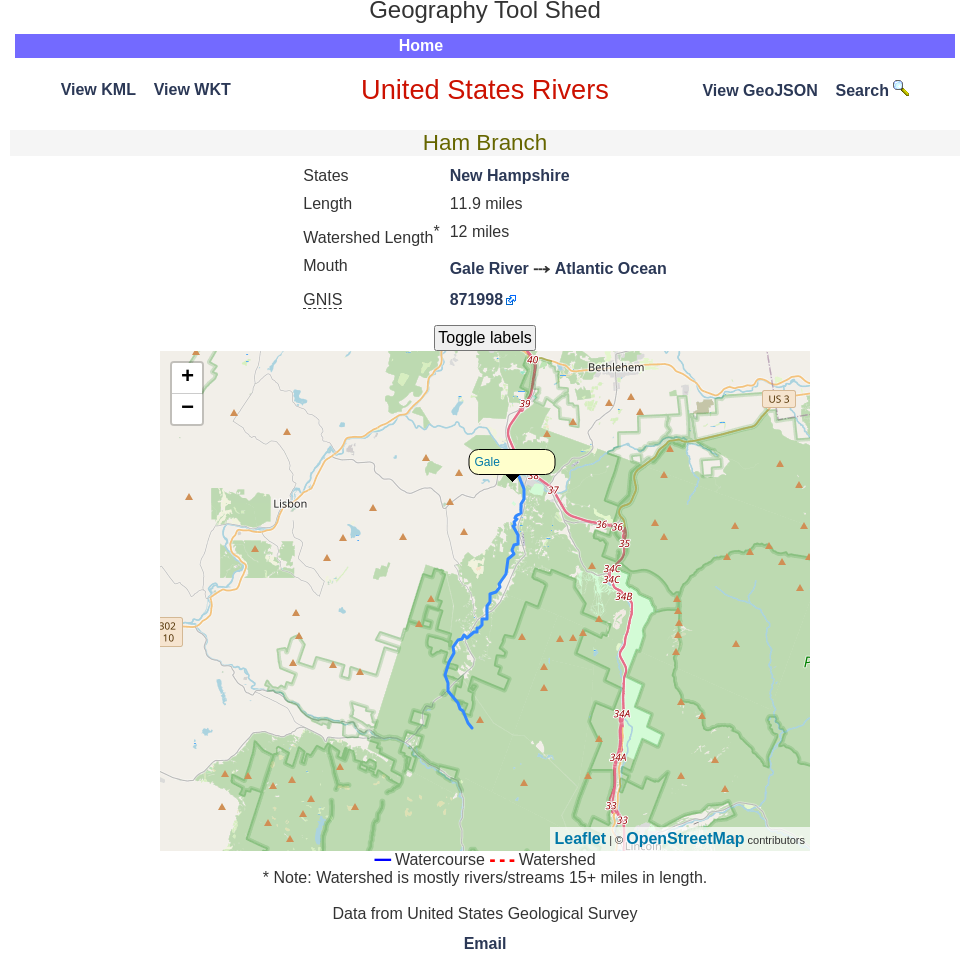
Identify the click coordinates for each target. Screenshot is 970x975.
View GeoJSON (759, 90)
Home (421, 45)
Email (485, 943)
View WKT (192, 89)
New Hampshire (510, 175)
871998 (476, 299)
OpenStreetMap (685, 838)
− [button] (187, 409)
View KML (98, 89)
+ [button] (187, 378)
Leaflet (581, 838)
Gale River (489, 268)
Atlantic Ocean (611, 268)
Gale (487, 462)
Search (873, 90)
